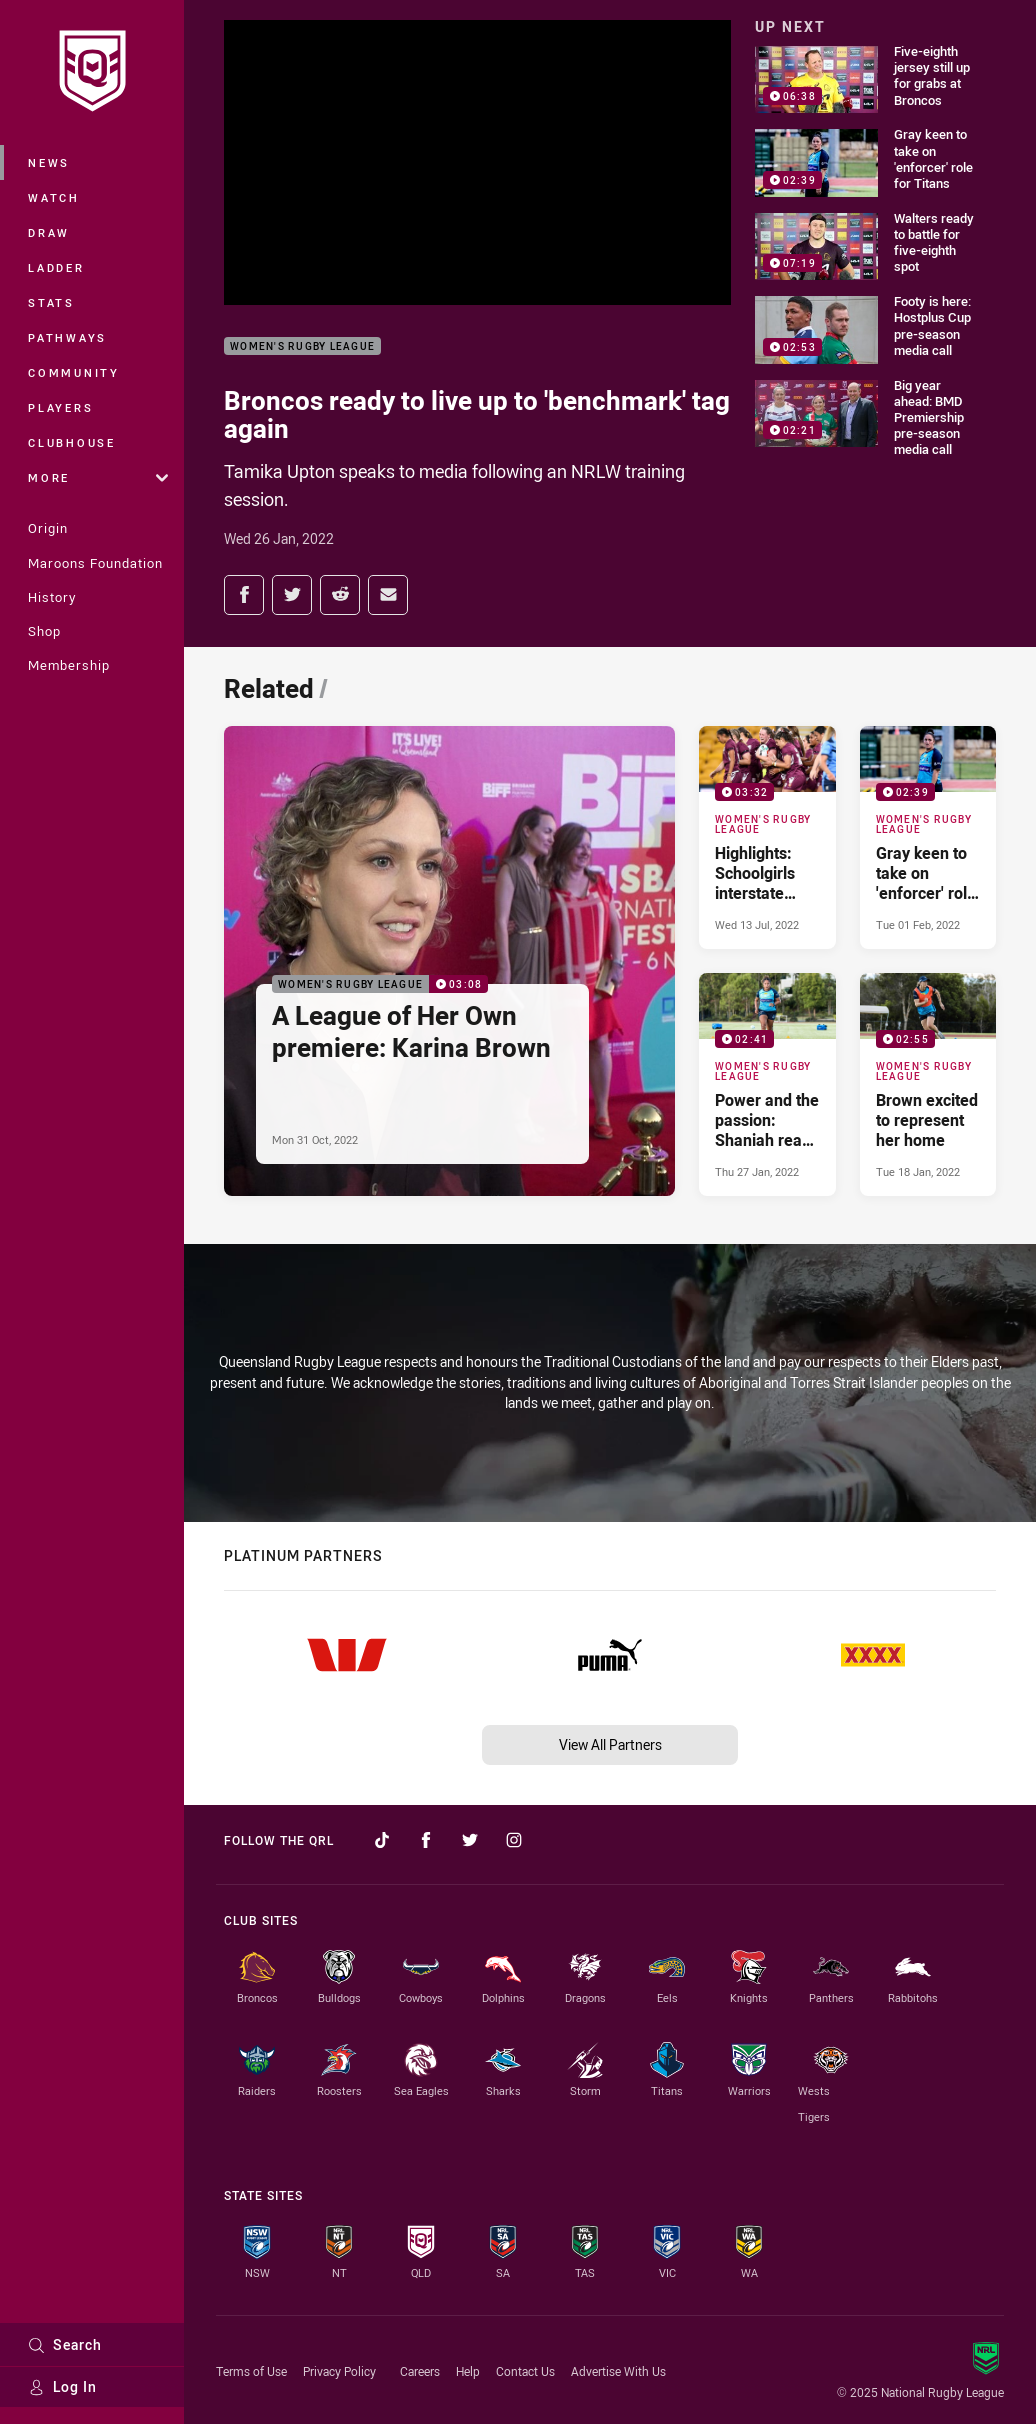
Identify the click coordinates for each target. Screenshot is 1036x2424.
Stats (51, 302)
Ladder (56, 267)
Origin (48, 528)
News (49, 162)
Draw (49, 232)
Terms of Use (251, 2371)
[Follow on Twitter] (470, 1840)
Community (74, 372)
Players (60, 407)
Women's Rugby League (302, 346)
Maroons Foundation (95, 563)
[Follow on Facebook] (426, 1840)
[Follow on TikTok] (382, 1840)
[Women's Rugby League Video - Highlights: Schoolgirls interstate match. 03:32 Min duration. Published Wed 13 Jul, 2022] (767, 837)
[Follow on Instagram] (514, 1840)
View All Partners (610, 1744)
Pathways (67, 337)
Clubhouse (72, 442)
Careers (420, 2371)
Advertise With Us (618, 2371)
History (52, 597)
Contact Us (525, 2371)
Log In (62, 2386)
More (98, 477)
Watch (54, 197)
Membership (69, 665)
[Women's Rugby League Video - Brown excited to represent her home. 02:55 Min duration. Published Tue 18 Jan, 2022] (928, 1084)
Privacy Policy (339, 2371)
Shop (44, 631)
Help (468, 2371)
